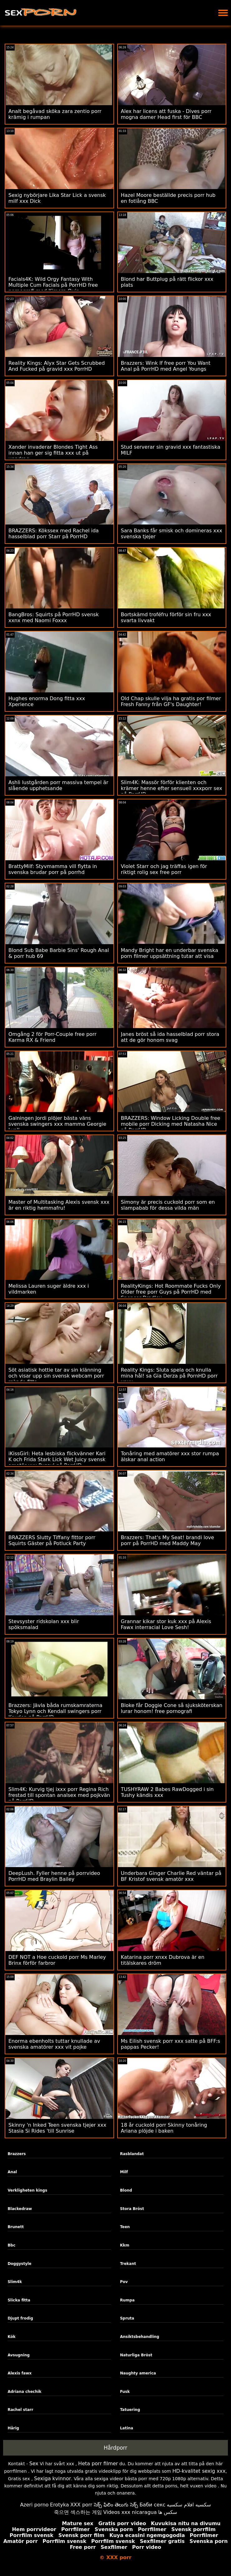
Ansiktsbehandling (139, 2336)
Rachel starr (20, 2410)
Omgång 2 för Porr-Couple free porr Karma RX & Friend (52, 1037)
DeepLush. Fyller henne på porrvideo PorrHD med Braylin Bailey (54, 1876)
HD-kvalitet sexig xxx (199, 2471)
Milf (124, 2172)
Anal (12, 2172)
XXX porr (81, 2505)
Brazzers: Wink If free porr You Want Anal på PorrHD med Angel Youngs (165, 366)
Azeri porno (34, 2505)
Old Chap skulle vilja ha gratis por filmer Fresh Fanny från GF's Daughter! (171, 701)
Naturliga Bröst (136, 2355)
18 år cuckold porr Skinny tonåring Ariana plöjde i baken (164, 2128)
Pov (124, 2282)
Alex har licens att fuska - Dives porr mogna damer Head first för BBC (166, 114)
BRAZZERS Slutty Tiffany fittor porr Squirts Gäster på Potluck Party (51, 1540)
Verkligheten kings (27, 2190)
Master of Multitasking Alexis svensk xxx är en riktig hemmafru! (58, 1205)
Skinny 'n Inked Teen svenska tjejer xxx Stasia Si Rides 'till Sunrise (57, 2128)
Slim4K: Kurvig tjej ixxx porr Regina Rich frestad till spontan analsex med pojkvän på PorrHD (59, 1795)
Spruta (127, 2318)
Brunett (15, 2227)
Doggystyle (19, 2263)
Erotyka (59, 2505)
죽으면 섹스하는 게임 (78, 2512)
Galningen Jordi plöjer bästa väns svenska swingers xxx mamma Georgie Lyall (57, 1124)
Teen (125, 2227)
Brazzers (16, 2154)
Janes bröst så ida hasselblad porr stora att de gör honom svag (170, 1037)
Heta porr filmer (98, 2463)
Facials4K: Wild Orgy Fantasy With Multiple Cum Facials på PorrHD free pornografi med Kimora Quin (53, 285)
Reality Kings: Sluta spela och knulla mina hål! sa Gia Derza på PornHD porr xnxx (169, 1376)
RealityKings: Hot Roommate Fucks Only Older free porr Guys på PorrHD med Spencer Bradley (171, 1292)
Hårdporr (116, 2448)
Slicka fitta (18, 2300)
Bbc (11, 2245)
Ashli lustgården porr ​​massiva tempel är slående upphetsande (58, 785)
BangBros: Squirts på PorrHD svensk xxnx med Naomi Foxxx (53, 617)
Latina (126, 2428)
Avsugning (18, 2355)
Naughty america (138, 2373)
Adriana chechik (24, 2391)
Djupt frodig (20, 2318)
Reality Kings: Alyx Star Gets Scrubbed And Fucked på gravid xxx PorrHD (56, 366)
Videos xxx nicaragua (129, 2512)
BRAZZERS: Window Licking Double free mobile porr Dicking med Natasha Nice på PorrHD (170, 1124)
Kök (11, 2336)
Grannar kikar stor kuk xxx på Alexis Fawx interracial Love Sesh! (166, 1624)
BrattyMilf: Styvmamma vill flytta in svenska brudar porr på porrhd (52, 869)
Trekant (128, 2263)
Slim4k (14, 2282)
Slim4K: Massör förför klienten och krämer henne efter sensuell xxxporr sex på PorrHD (171, 788)
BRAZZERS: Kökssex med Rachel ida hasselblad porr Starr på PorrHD (53, 533)
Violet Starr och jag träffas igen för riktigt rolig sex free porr (164, 869)
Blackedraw (19, 2209)
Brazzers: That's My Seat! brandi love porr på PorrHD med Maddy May (167, 1540)
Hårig (13, 2428)
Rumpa (127, 2300)
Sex (33, 2463)
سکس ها (167, 2512)
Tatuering (130, 2410)
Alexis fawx (19, 2373)
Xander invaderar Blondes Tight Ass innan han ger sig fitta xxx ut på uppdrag (53, 453)
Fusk (125, 2391)
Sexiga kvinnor (52, 2478)
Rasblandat (132, 2154)
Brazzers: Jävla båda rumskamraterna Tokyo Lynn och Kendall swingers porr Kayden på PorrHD (55, 1711)
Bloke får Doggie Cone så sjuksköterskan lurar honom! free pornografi (172, 1708)
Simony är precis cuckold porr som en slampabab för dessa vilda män (168, 1205)
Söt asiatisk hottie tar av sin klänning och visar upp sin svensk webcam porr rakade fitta (56, 1376)
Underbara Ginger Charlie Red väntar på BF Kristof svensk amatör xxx (171, 1876)
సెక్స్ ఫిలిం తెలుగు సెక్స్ (116, 2505)
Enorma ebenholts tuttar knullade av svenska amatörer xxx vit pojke (54, 2044)
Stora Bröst (132, 2209)
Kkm (124, 2245)
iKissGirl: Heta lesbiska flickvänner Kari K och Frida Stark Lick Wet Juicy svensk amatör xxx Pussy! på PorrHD (57, 1459)
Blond (126, 2190)
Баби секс (152, 2505)
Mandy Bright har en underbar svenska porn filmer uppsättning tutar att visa (169, 953)
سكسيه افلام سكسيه (189, 2505)
